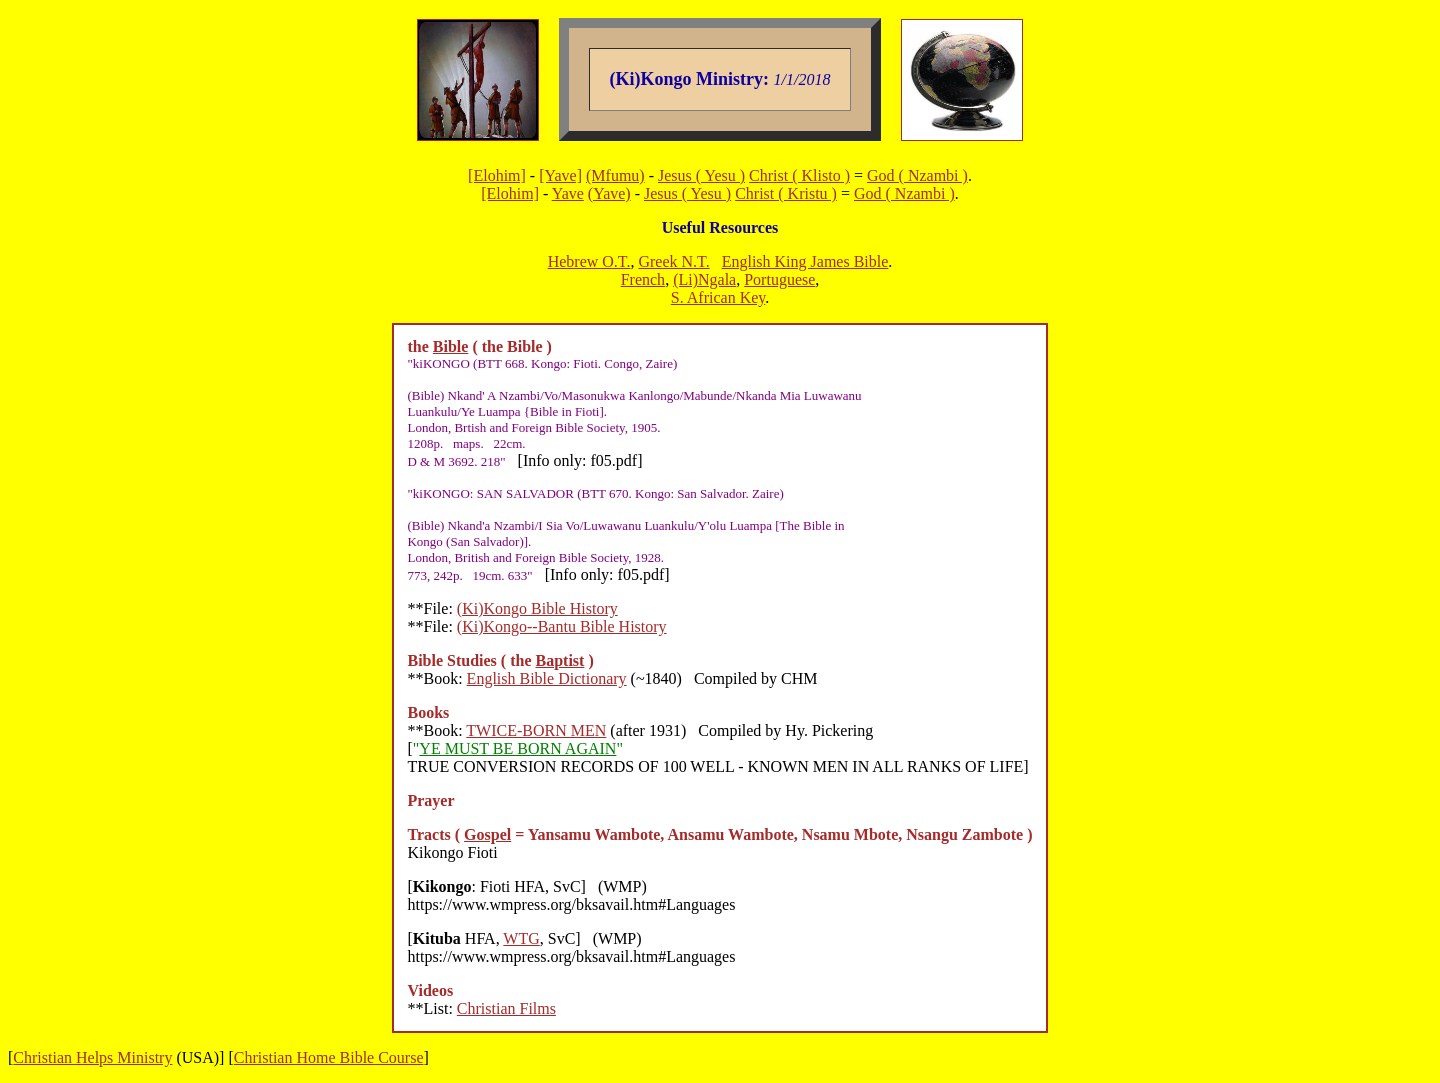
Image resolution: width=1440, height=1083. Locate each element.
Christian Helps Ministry (92, 1057)
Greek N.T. (673, 261)
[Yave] (560, 175)
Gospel (487, 834)
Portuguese (779, 279)
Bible (451, 346)
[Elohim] (497, 175)
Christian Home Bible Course (329, 1057)
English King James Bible (805, 261)
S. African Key (718, 297)
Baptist (560, 660)
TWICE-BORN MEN (536, 730)
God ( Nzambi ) (917, 175)
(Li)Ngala (704, 279)
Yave (568, 193)
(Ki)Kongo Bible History (537, 608)
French (643, 279)
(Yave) (609, 193)
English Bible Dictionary (547, 678)
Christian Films (506, 1008)
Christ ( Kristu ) (786, 193)
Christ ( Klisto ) (799, 175)
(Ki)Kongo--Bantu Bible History (562, 626)
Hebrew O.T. (589, 261)
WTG (521, 938)
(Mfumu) (615, 175)
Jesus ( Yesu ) (701, 175)
